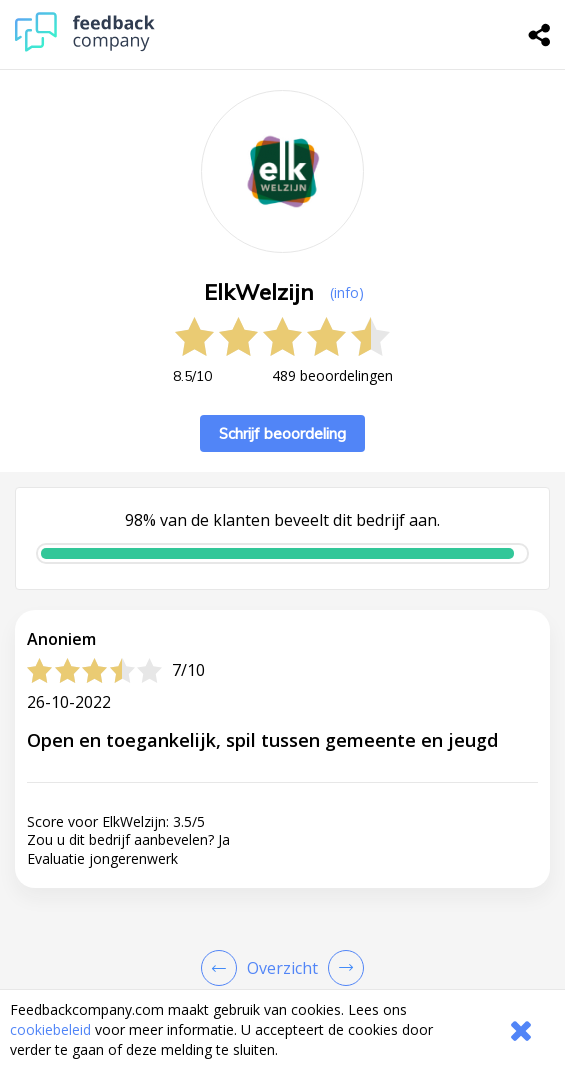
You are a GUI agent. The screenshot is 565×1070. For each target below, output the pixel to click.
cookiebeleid (50, 1029)
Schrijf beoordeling (282, 433)
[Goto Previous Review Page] (223, 968)
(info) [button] (347, 292)
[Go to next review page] (342, 968)
